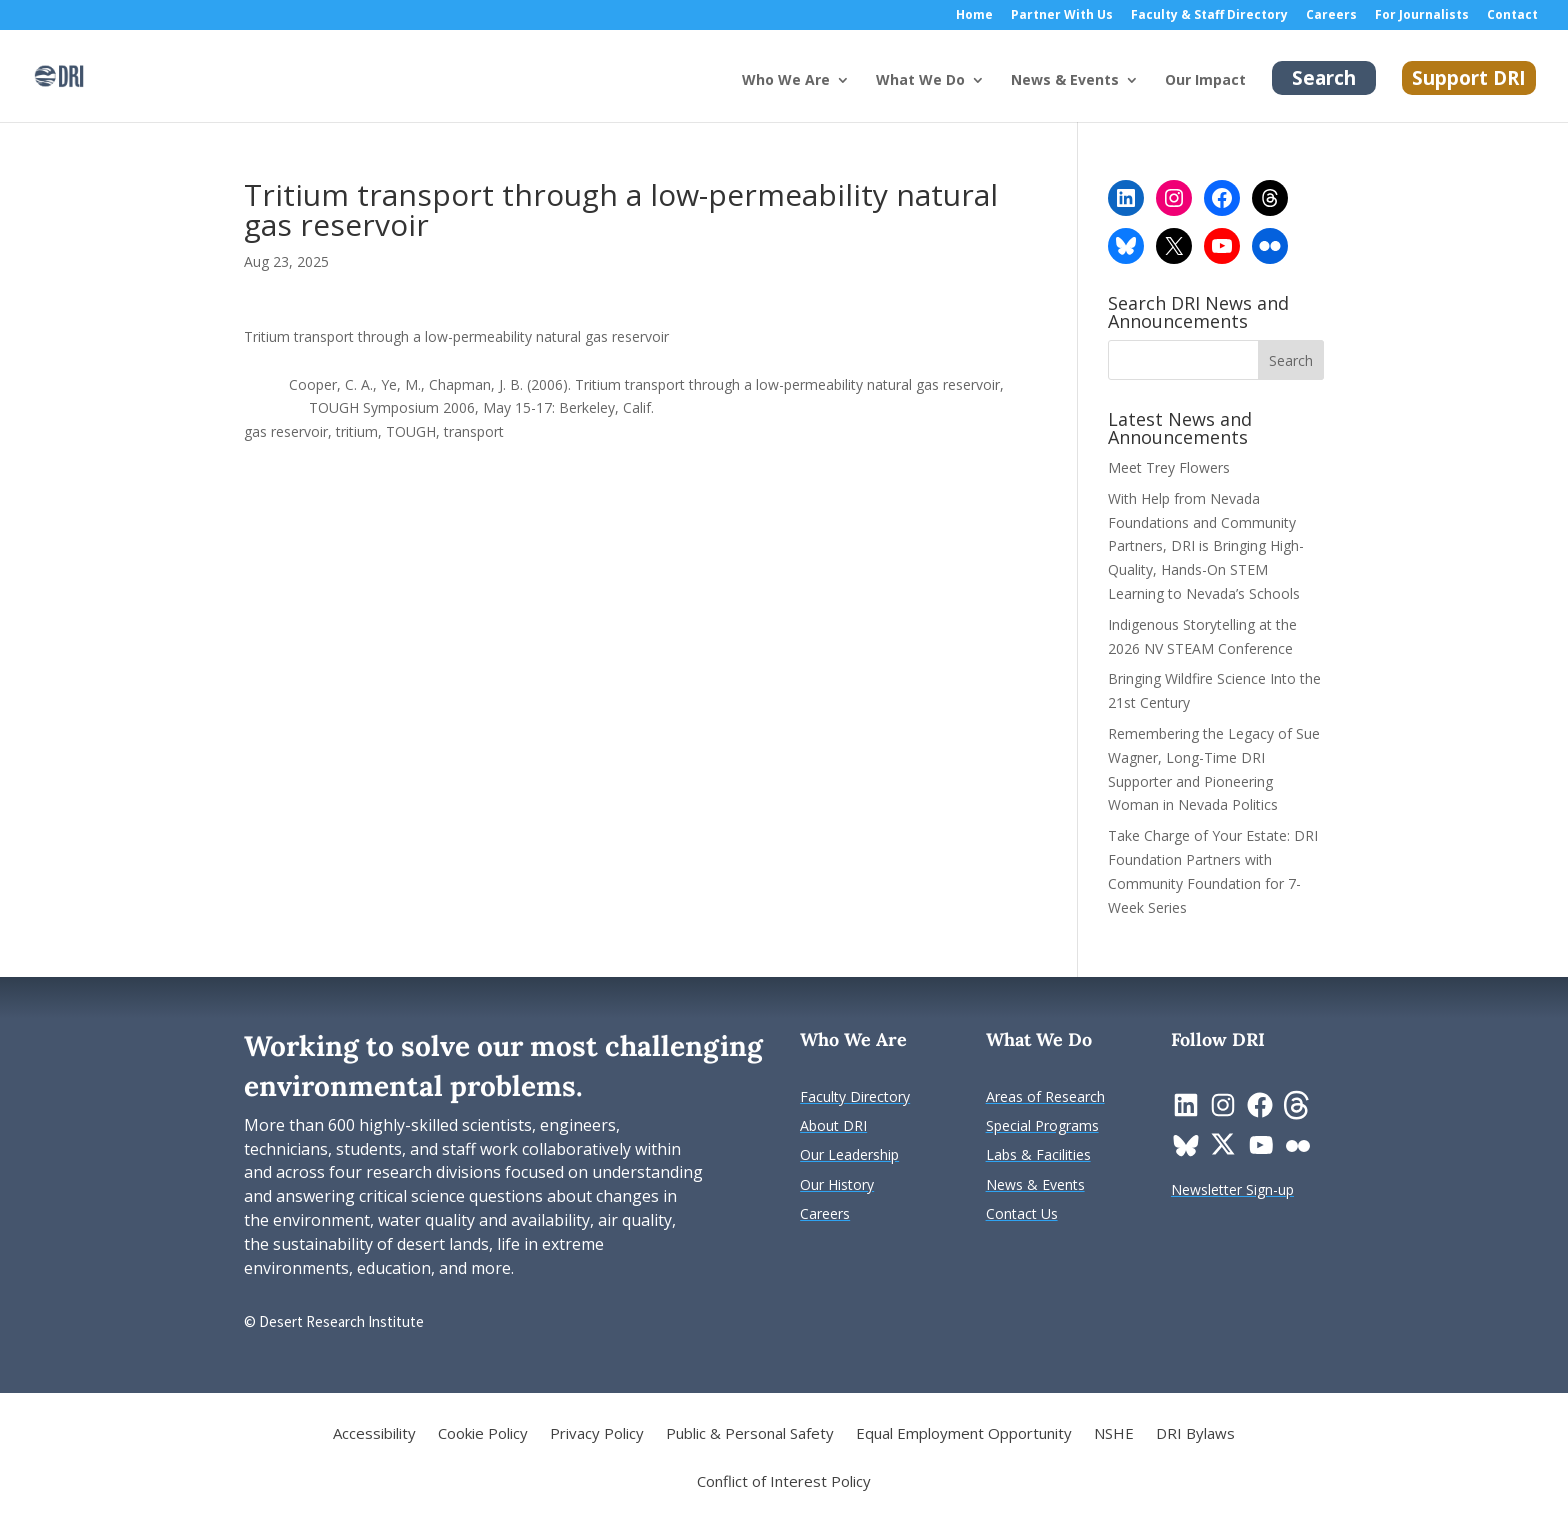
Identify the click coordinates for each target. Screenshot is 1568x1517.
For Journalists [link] (1422, 16)
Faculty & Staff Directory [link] (1209, 16)
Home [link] (974, 16)
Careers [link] (1331, 16)
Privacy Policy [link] (597, 1434)
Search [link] (1324, 78)
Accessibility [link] (374, 1434)
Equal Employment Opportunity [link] (964, 1434)
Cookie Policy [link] (483, 1434)
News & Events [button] (1065, 81)
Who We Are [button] (786, 81)
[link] (59, 74)
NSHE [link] (1114, 1434)
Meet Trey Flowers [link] (1169, 467)
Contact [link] (1512, 16)
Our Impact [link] (1205, 81)
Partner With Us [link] (1062, 16)
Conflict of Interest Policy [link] (784, 1482)
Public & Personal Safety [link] (750, 1434)
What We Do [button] (920, 81)
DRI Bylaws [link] (1195, 1434)
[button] (1291, 360)
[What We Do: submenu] (994, 96)
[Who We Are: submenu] (859, 96)
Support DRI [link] (1469, 78)
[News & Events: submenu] (1148, 96)
